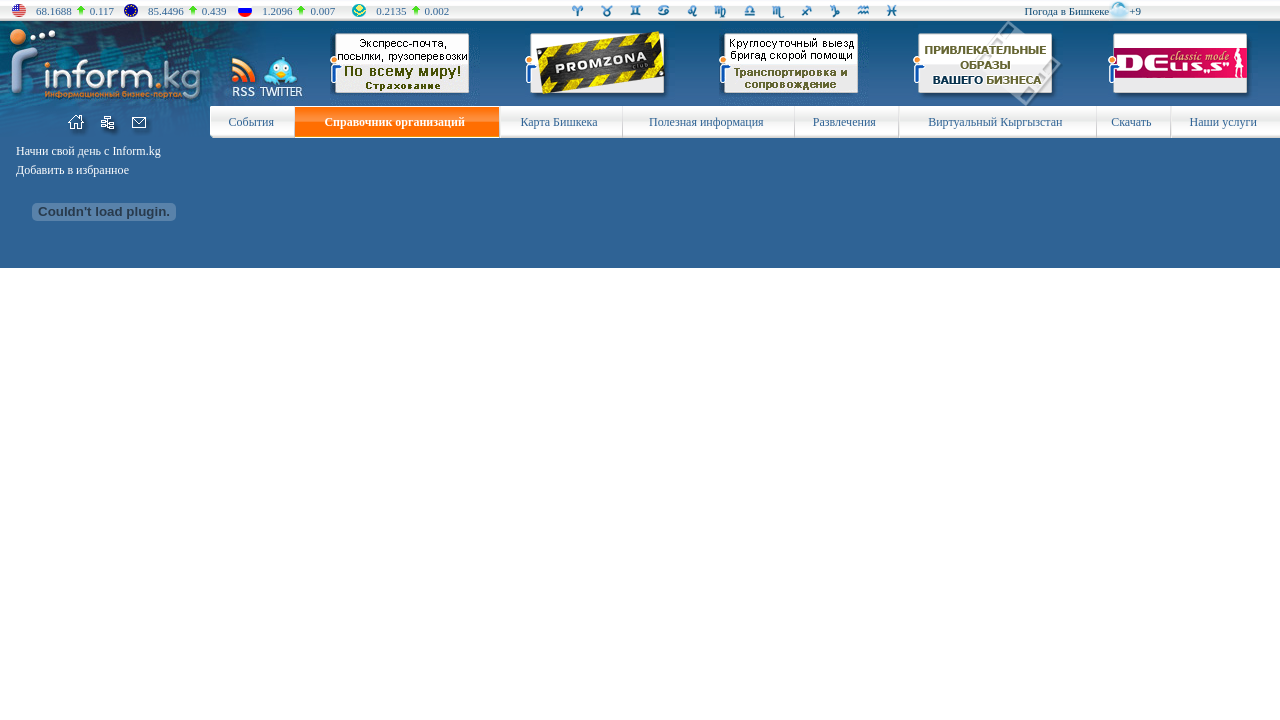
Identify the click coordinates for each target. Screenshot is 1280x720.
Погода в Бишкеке (1067, 11)
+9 (1135, 11)
